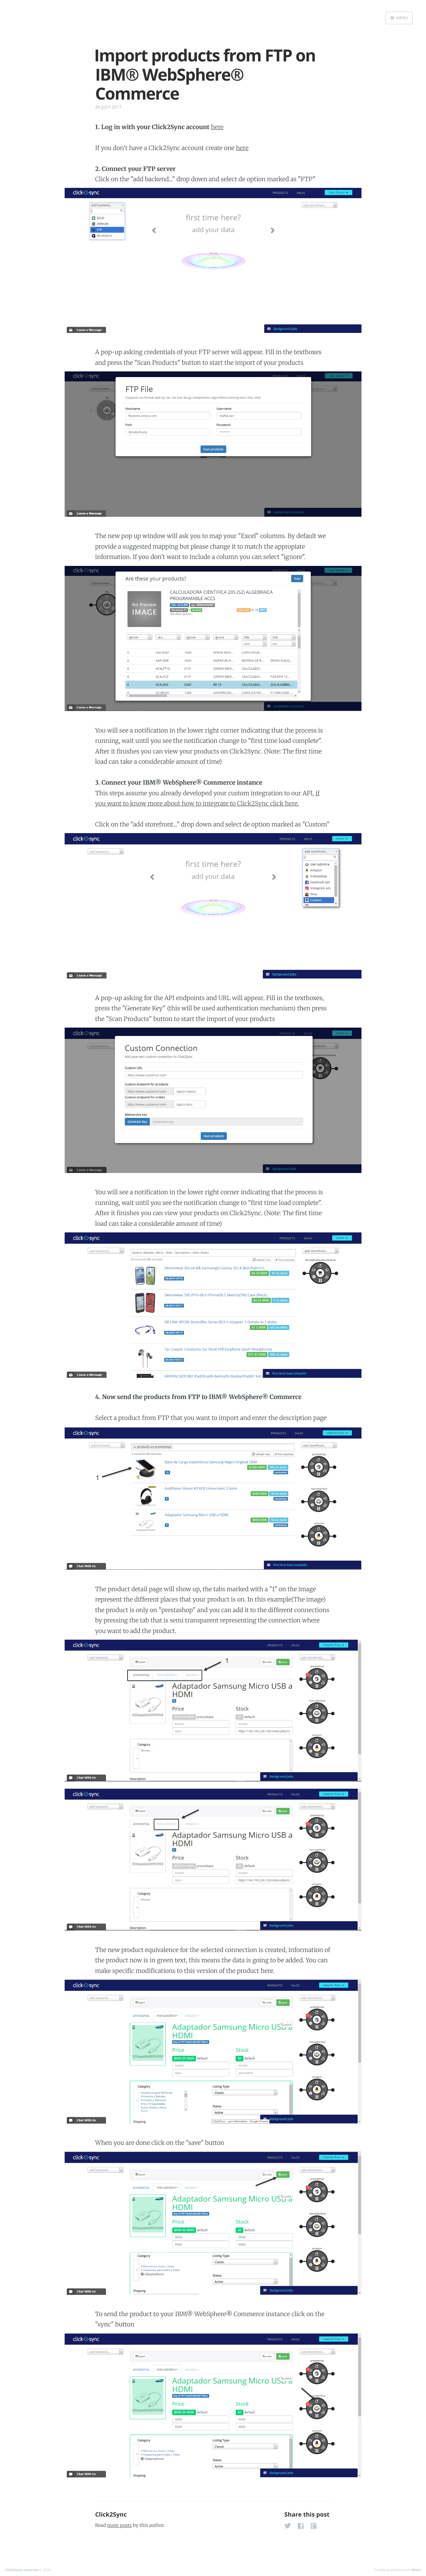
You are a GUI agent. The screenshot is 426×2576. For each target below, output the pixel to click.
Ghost (416, 2569)
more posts (119, 2525)
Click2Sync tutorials (21, 2569)
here (217, 127)
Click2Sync (111, 2515)
